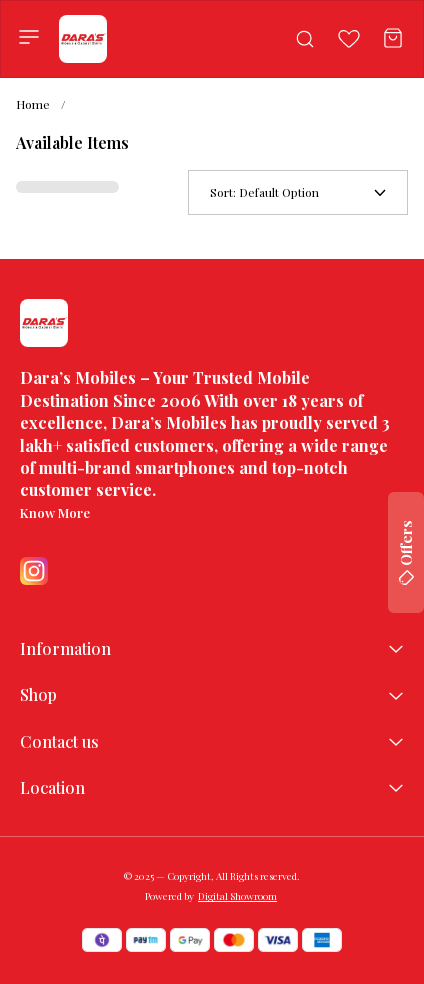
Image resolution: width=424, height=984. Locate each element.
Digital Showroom (237, 896)
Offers (406, 552)
